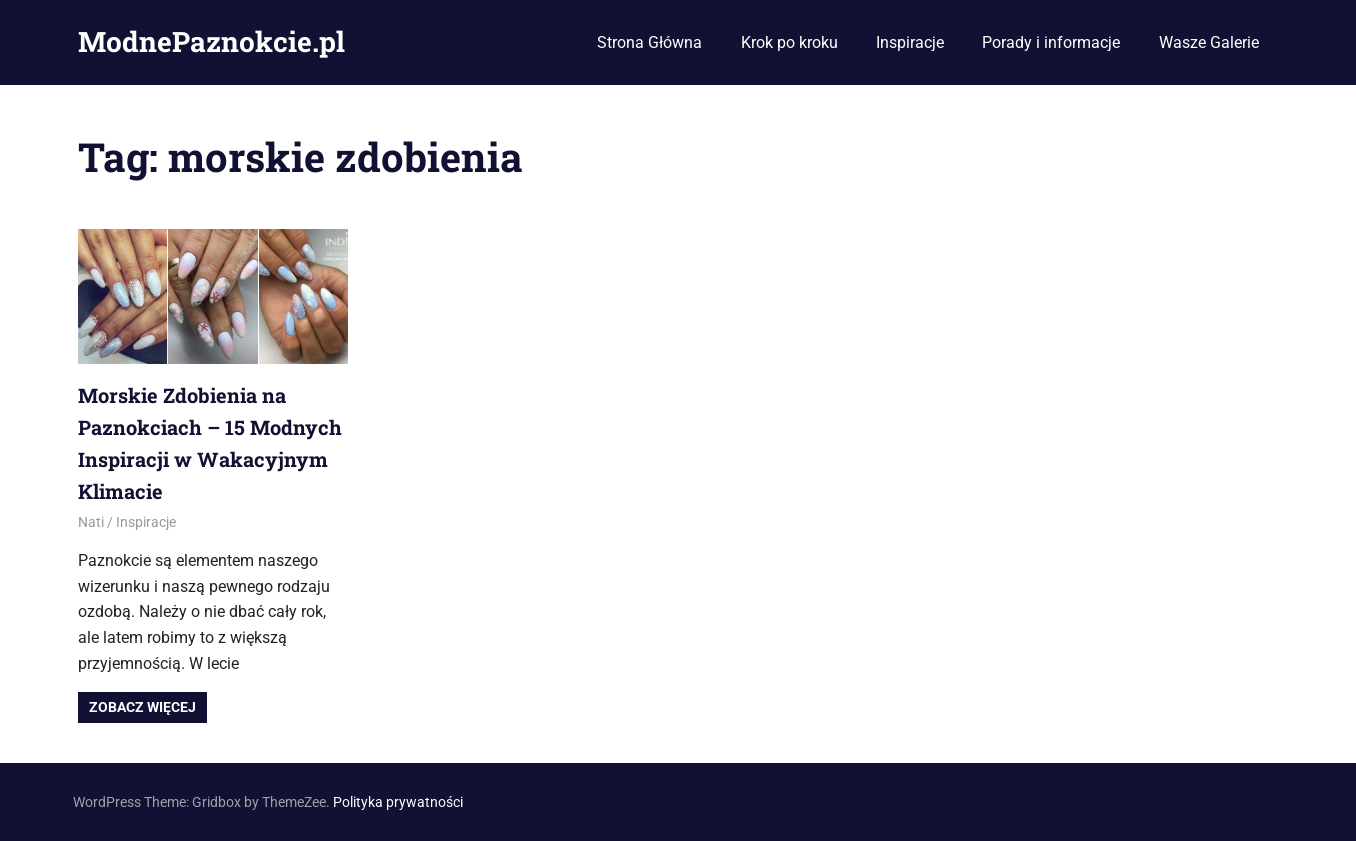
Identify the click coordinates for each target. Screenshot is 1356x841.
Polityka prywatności (398, 802)
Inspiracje (910, 42)
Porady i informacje (1051, 42)
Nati (91, 522)
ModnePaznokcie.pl (211, 41)
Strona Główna (649, 42)
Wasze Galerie (1209, 42)
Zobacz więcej (142, 707)
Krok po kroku (789, 42)
